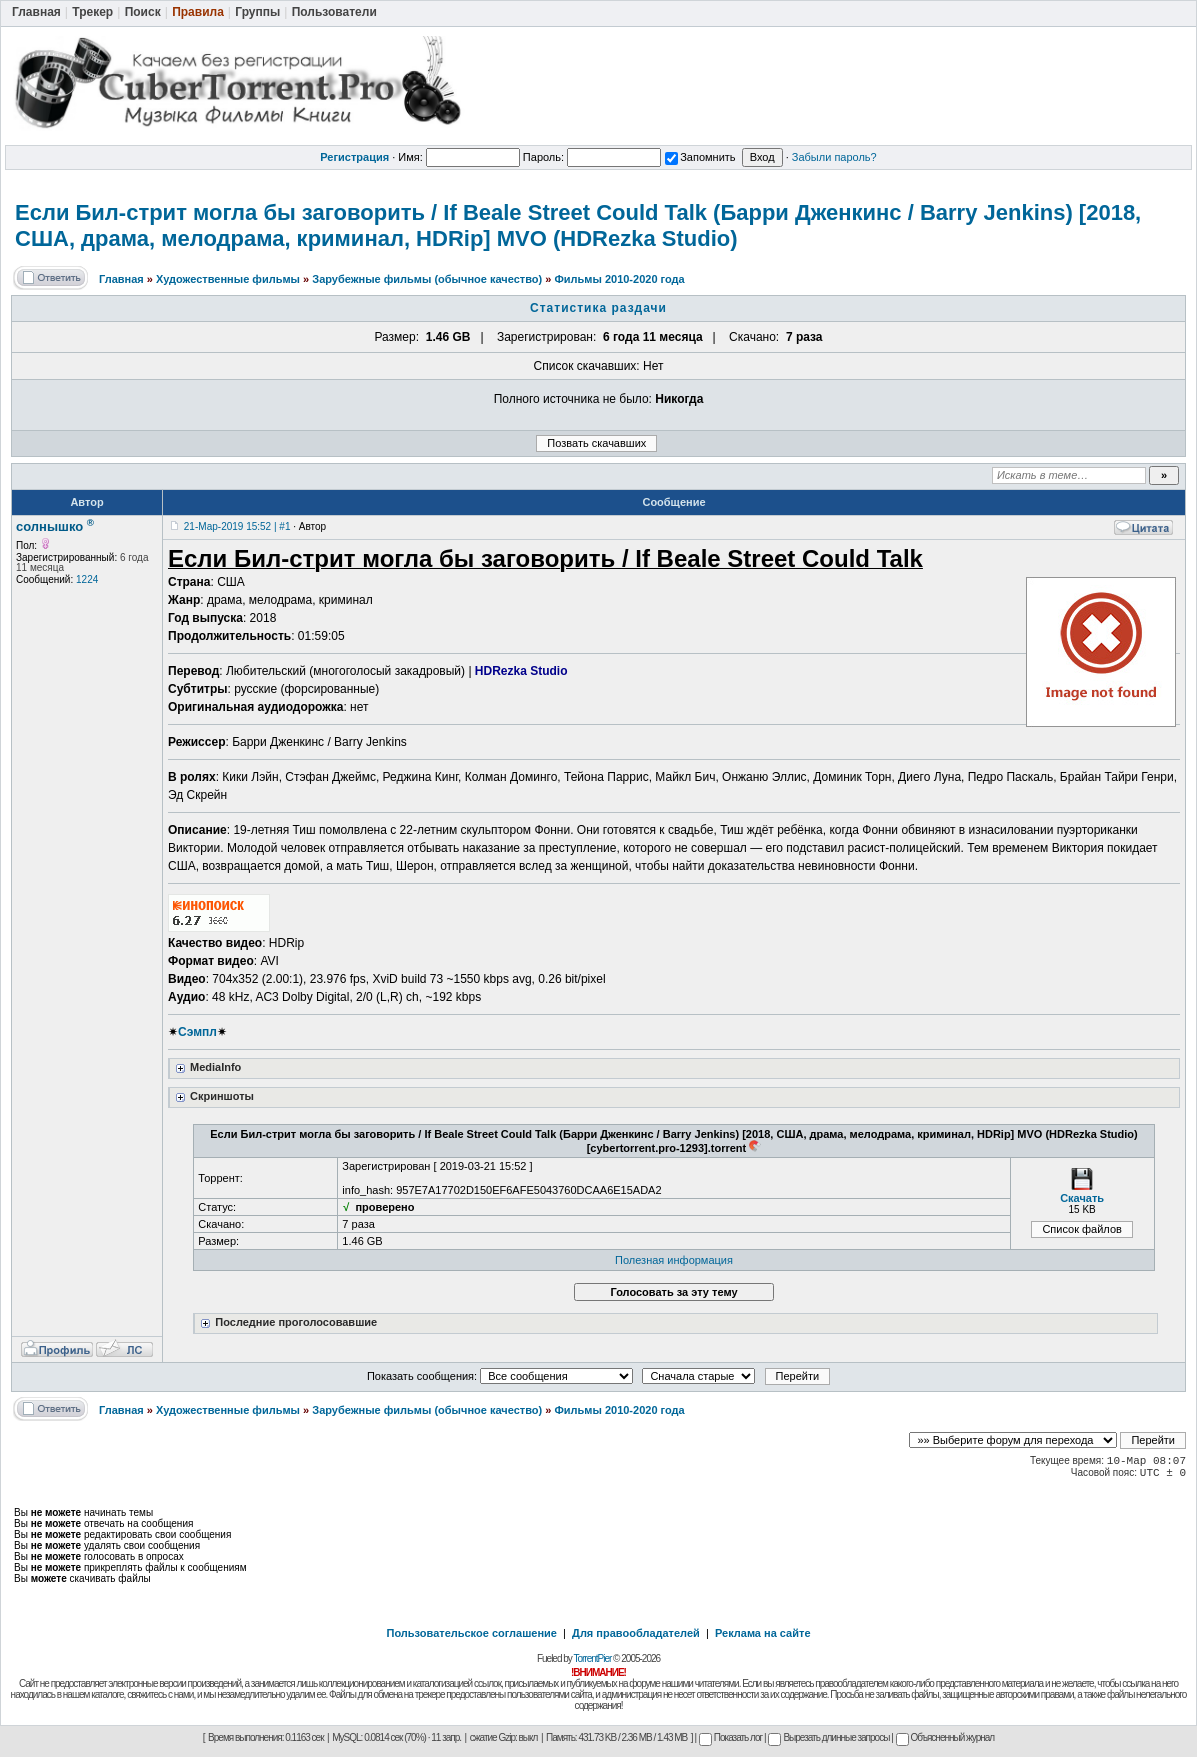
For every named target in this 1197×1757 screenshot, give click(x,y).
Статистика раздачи (598, 308)
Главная (121, 279)
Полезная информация (674, 1260)
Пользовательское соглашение (472, 1633)
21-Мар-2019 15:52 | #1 (237, 526)
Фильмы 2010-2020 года (619, 279)
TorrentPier (592, 1658)
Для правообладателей (636, 1633)
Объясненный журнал (945, 1737)
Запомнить (700, 157)
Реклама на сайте (763, 1633)
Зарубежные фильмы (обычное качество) (427, 279)
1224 (87, 579)
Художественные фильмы (228, 279)
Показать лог (730, 1737)
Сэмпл (197, 1032)
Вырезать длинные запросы (828, 1737)
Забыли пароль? (834, 157)
